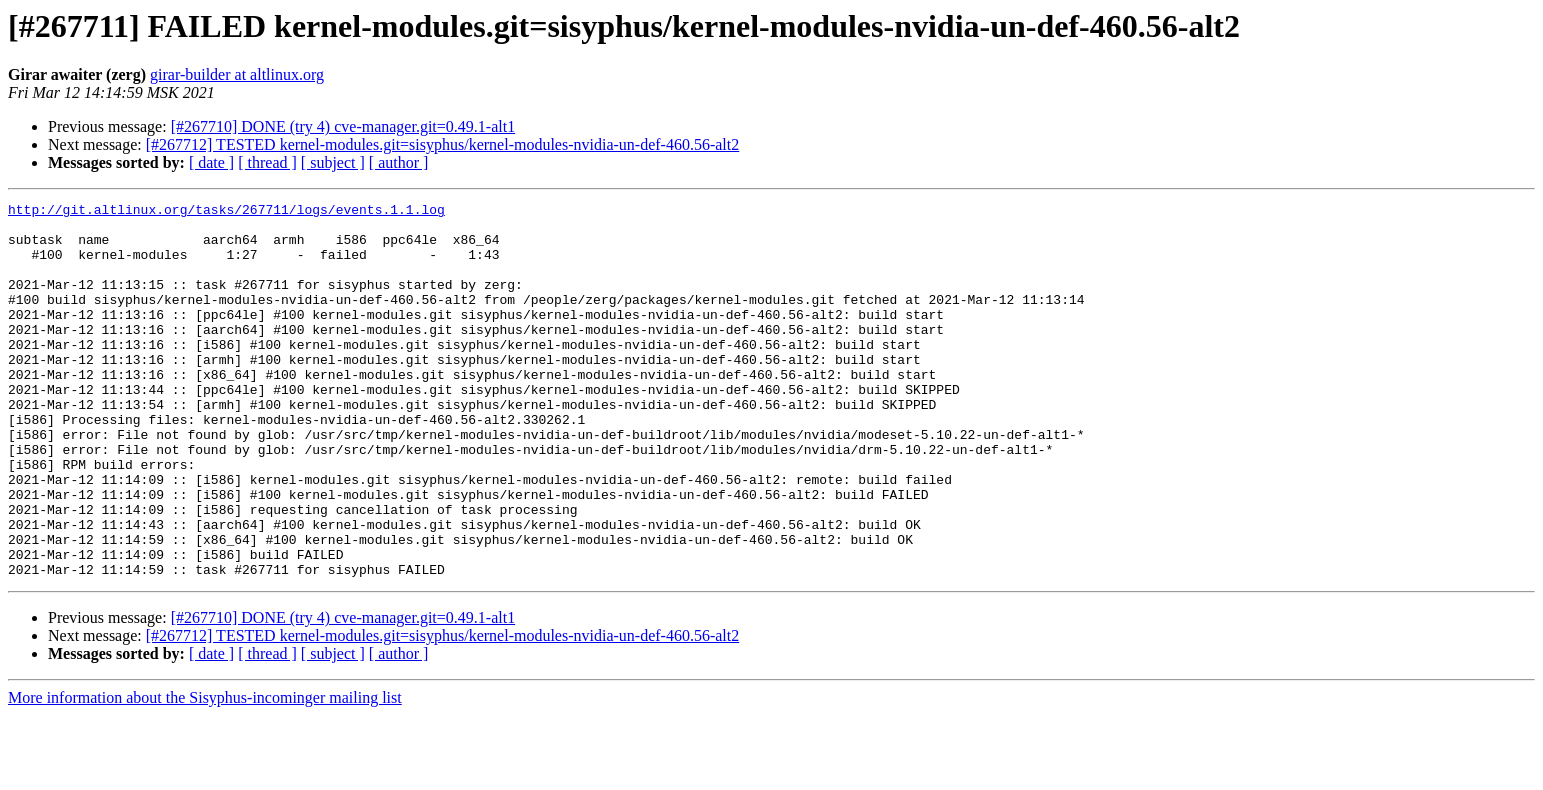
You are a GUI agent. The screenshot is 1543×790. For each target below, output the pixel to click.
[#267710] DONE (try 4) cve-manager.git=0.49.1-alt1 (343, 126)
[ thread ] (267, 162)
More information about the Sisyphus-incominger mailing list (205, 772)
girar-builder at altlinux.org (237, 74)
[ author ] (399, 162)
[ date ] (211, 162)
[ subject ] (333, 162)
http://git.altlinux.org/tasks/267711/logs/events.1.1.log (226, 212)
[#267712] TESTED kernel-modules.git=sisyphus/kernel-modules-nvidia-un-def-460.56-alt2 (443, 144)
